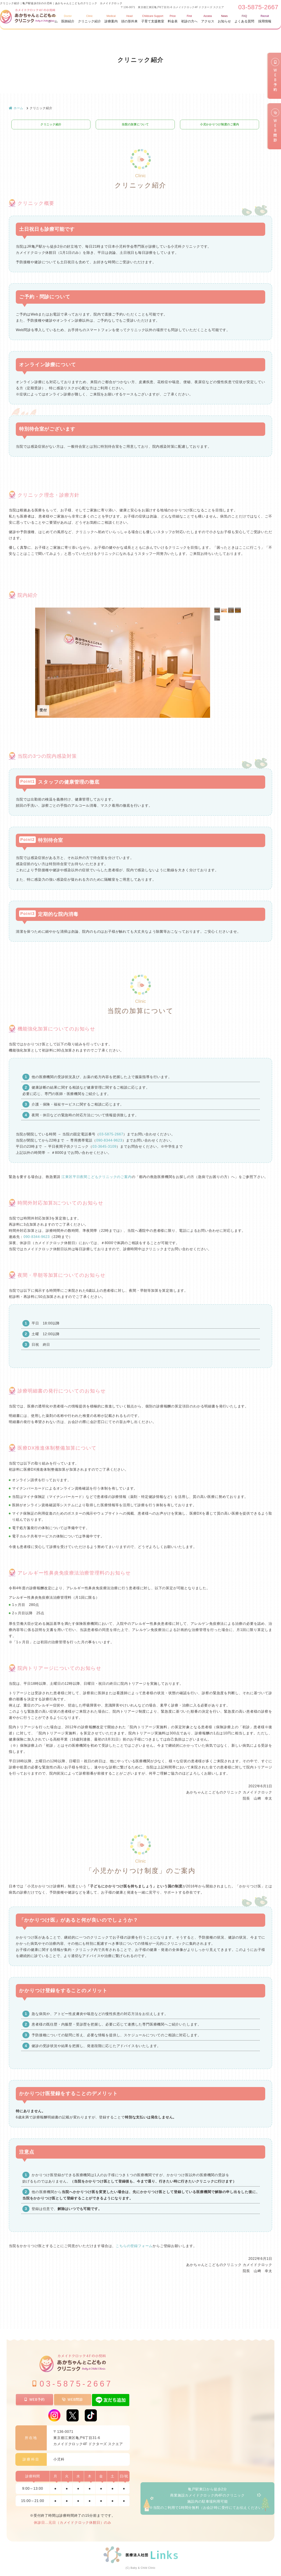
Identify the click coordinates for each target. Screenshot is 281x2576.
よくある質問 (244, 18)
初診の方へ (189, 18)
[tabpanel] (122, 663)
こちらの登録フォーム (134, 2246)
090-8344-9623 (109, 1140)
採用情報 (264, 18)
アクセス (207, 18)
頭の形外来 (129, 18)
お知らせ (224, 18)
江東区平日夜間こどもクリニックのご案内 (96, 1177)
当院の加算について (135, 124)
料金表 (173, 18)
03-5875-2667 (258, 7)
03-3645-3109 (104, 1146)
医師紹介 (67, 18)
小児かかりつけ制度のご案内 (219, 124)
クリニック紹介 (51, 124)
